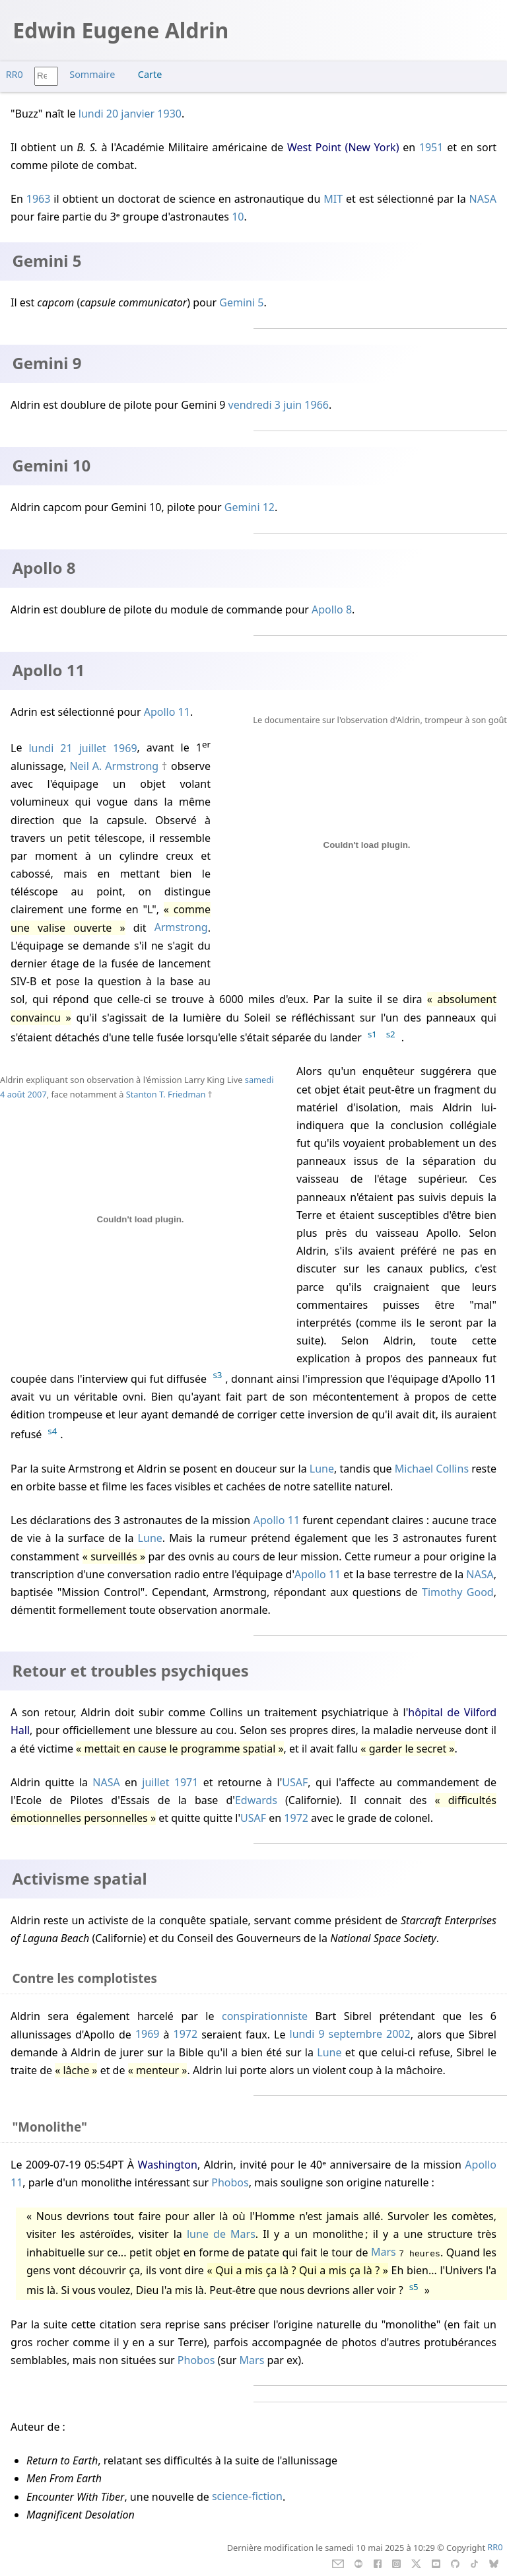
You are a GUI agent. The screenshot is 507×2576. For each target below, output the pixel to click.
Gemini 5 (241, 302)
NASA (482, 198)
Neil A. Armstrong (113, 766)
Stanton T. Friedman (166, 1094)
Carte (150, 74)
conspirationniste (265, 2016)
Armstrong (181, 928)
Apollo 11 (167, 712)
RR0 (14, 74)
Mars (383, 2252)
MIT (333, 198)
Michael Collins (432, 1468)
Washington (167, 2164)
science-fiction (247, 2496)
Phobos (229, 2182)
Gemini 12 (249, 507)
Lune (322, 1468)
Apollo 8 (332, 609)
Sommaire (92, 74)
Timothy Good (458, 1592)
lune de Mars (221, 2234)
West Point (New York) (343, 147)
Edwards (256, 1800)
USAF (295, 1782)
